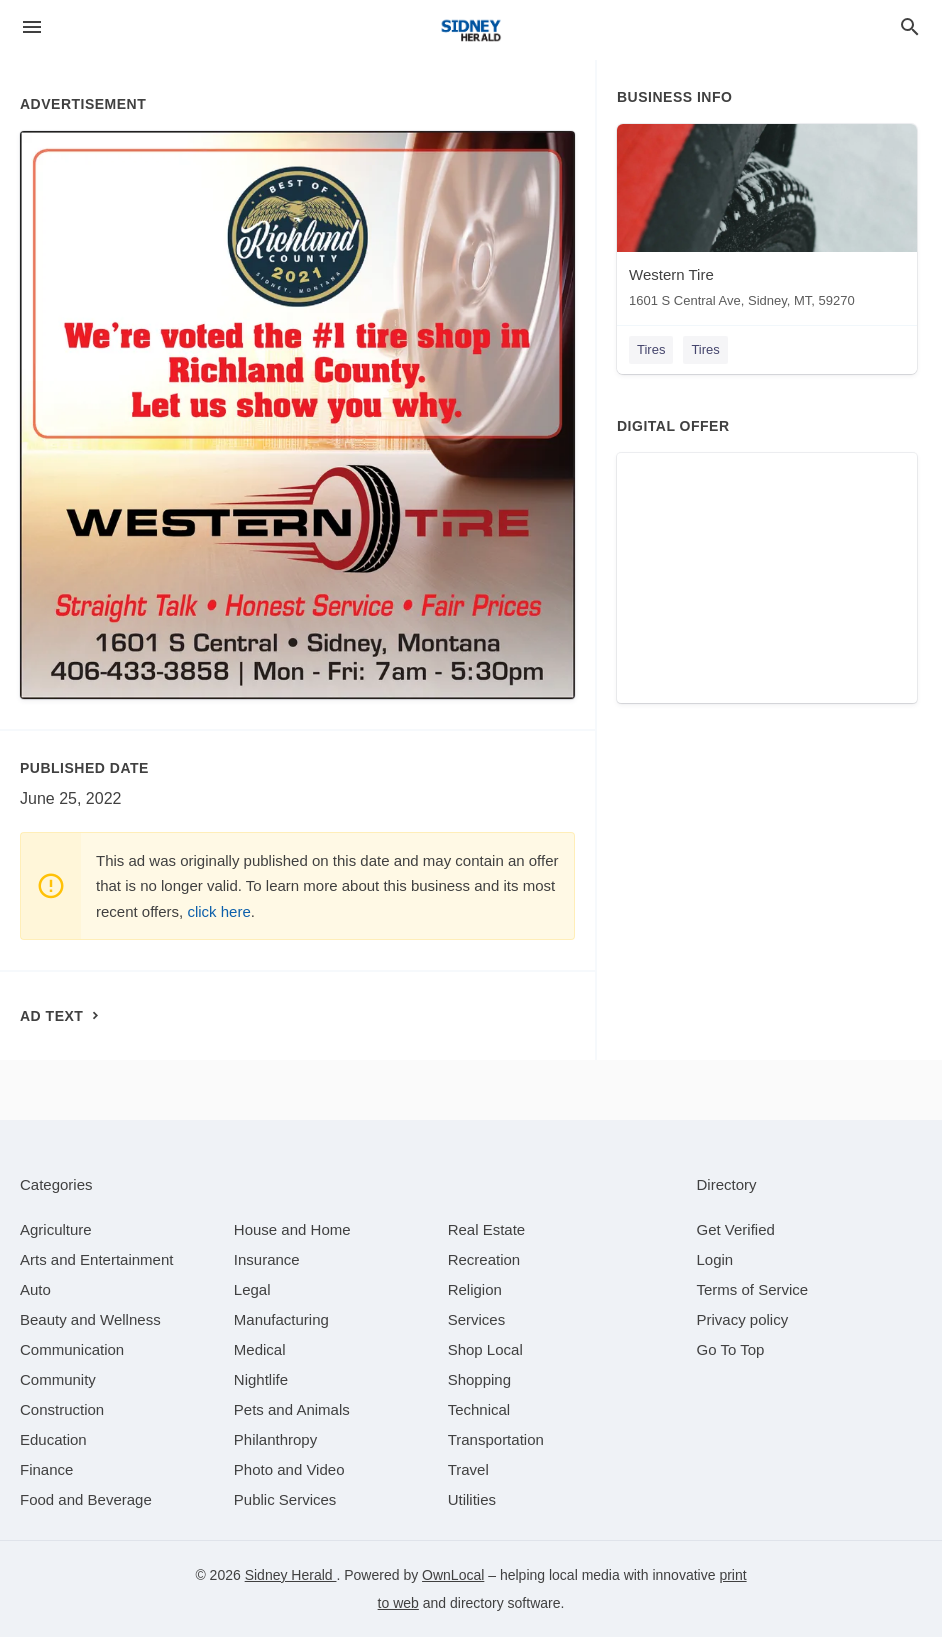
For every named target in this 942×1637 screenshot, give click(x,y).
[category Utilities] (472, 1499)
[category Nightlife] (261, 1379)
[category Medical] (260, 1349)
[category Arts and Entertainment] (96, 1259)
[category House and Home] (292, 1229)
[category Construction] (62, 1409)
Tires (651, 349)
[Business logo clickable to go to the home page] (471, 30)
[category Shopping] (479, 1379)
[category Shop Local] (485, 1349)
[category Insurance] (267, 1259)
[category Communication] (72, 1349)
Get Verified (736, 1229)
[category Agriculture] (56, 1229)
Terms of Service (753, 1289)
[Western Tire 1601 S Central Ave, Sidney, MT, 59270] (767, 220)
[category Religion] (475, 1289)
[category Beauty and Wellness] (90, 1319)
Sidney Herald (291, 1575)
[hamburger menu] (32, 27)
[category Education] (53, 1439)
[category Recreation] (484, 1259)
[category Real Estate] (487, 1229)
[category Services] (477, 1319)
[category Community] (58, 1379)
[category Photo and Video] (289, 1469)
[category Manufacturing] (281, 1319)
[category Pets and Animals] (292, 1409)
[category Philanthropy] (275, 1439)
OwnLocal (453, 1575)
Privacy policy (743, 1319)
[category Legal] (252, 1289)
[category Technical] (479, 1409)
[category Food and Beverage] (86, 1499)
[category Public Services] (285, 1499)
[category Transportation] (496, 1439)
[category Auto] (35, 1289)
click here (218, 911)
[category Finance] (46, 1469)
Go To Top (731, 1349)
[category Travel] (468, 1469)
